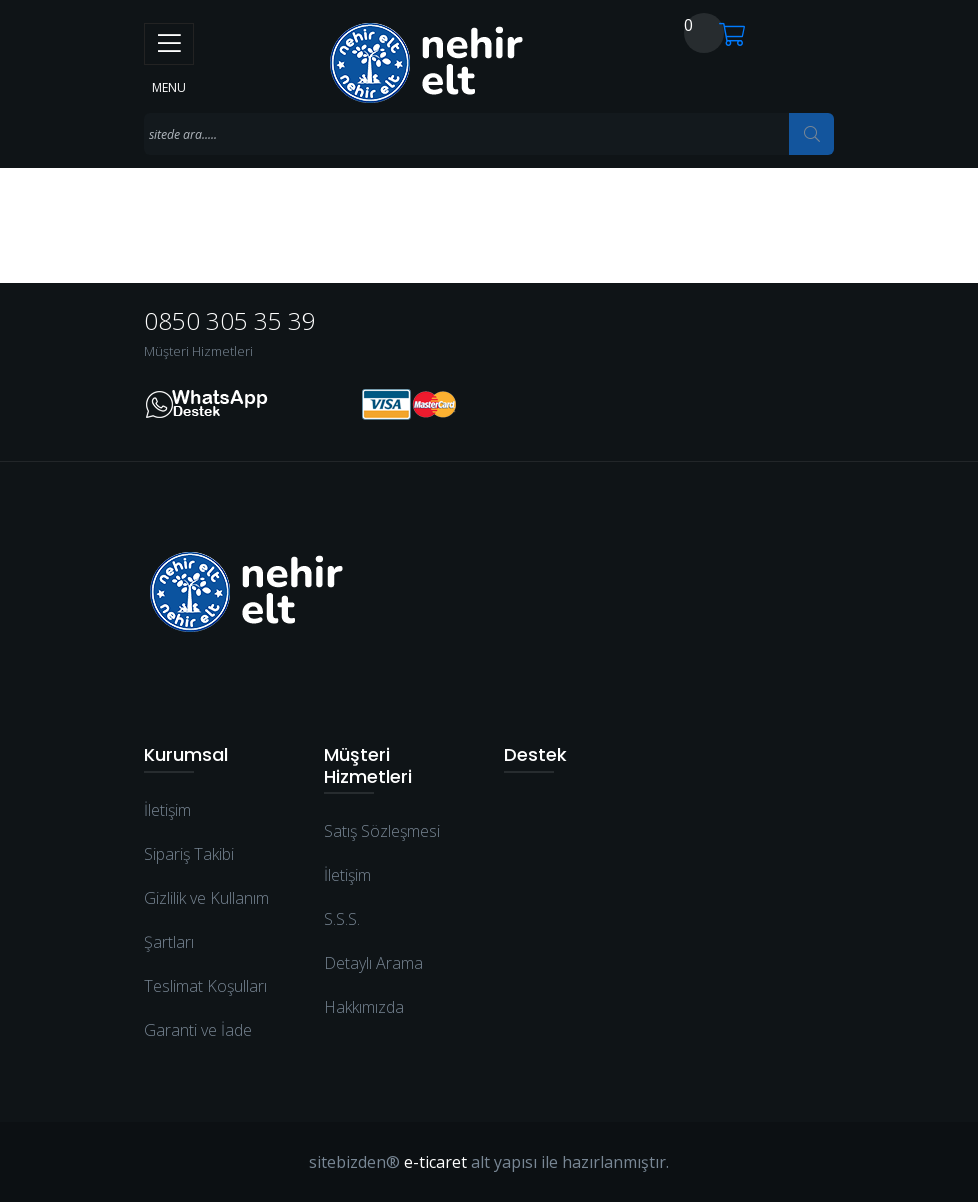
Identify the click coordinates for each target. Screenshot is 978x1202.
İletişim (167, 810)
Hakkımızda (364, 1007)
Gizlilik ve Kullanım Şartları (206, 920)
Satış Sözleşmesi (382, 831)
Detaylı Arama (373, 963)
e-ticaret (435, 1162)
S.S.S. (342, 919)
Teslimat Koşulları (205, 986)
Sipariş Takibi (189, 854)
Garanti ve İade (198, 1030)
